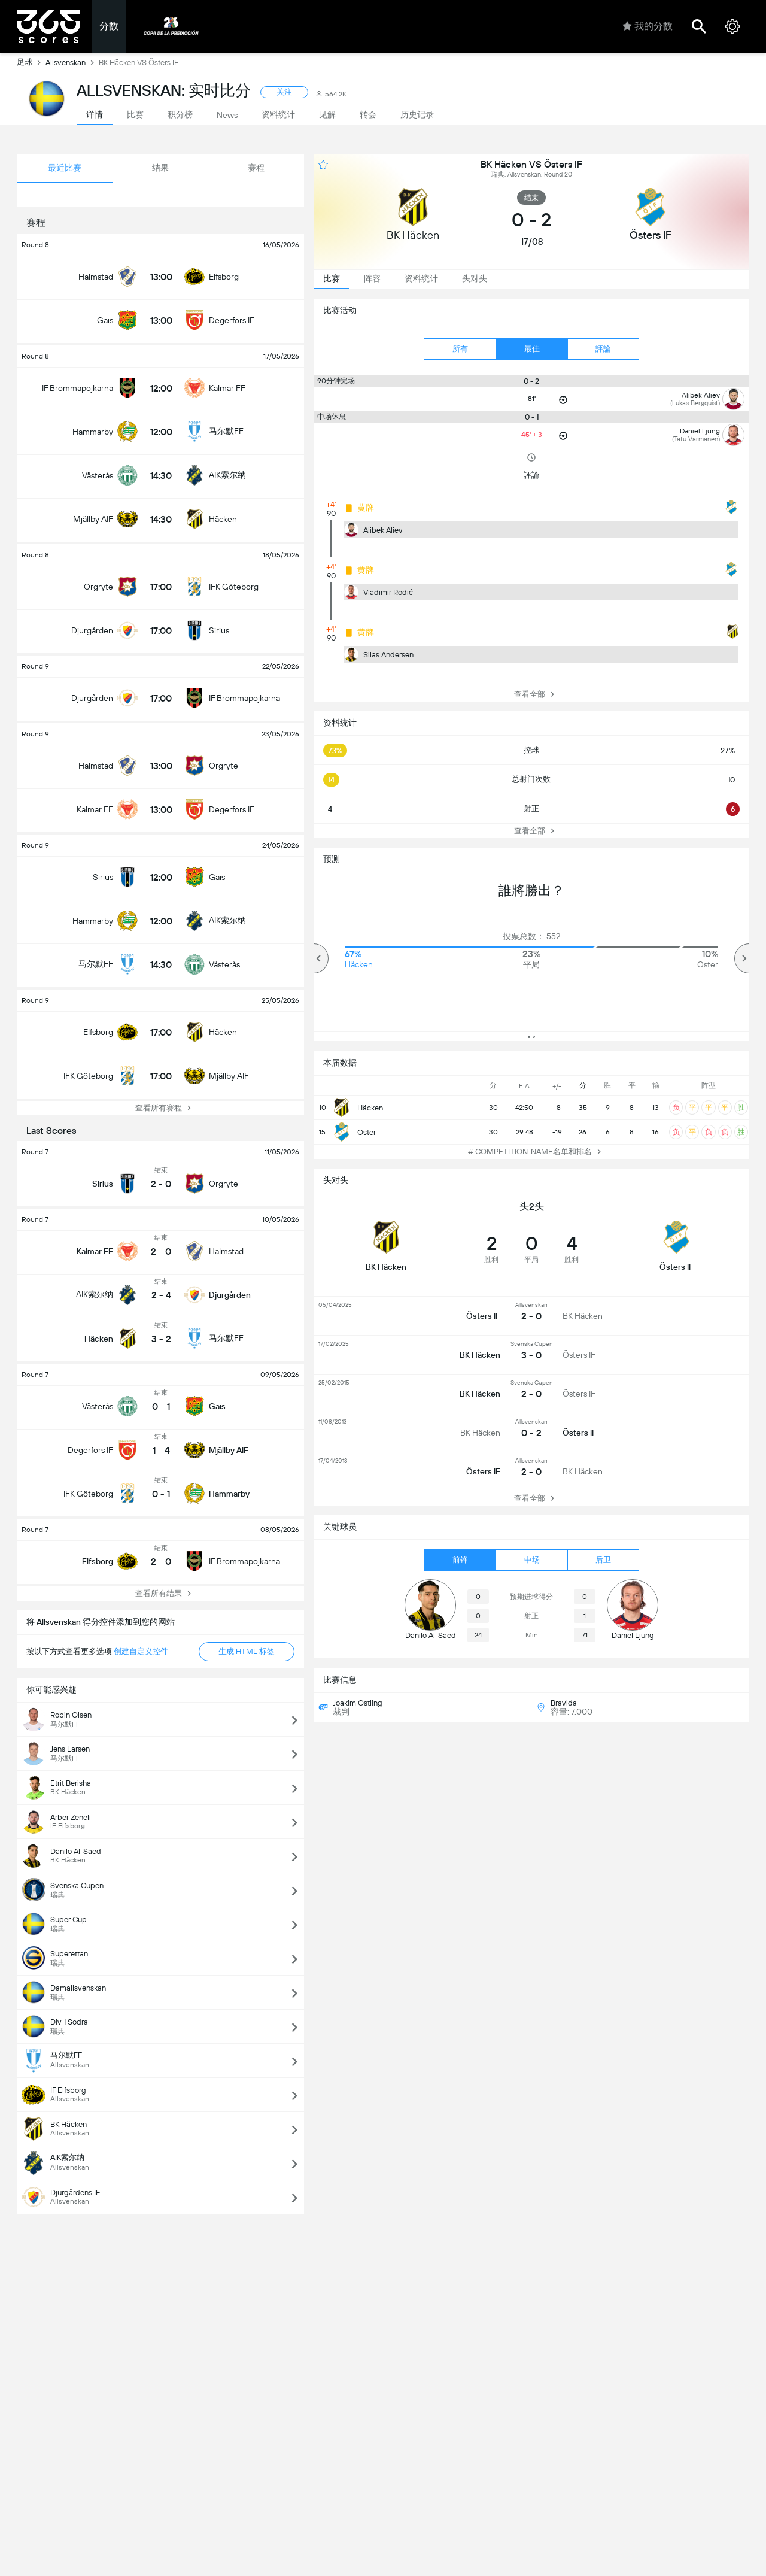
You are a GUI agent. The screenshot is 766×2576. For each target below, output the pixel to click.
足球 (31, 62)
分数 (108, 26)
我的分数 (647, 26)
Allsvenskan (72, 62)
